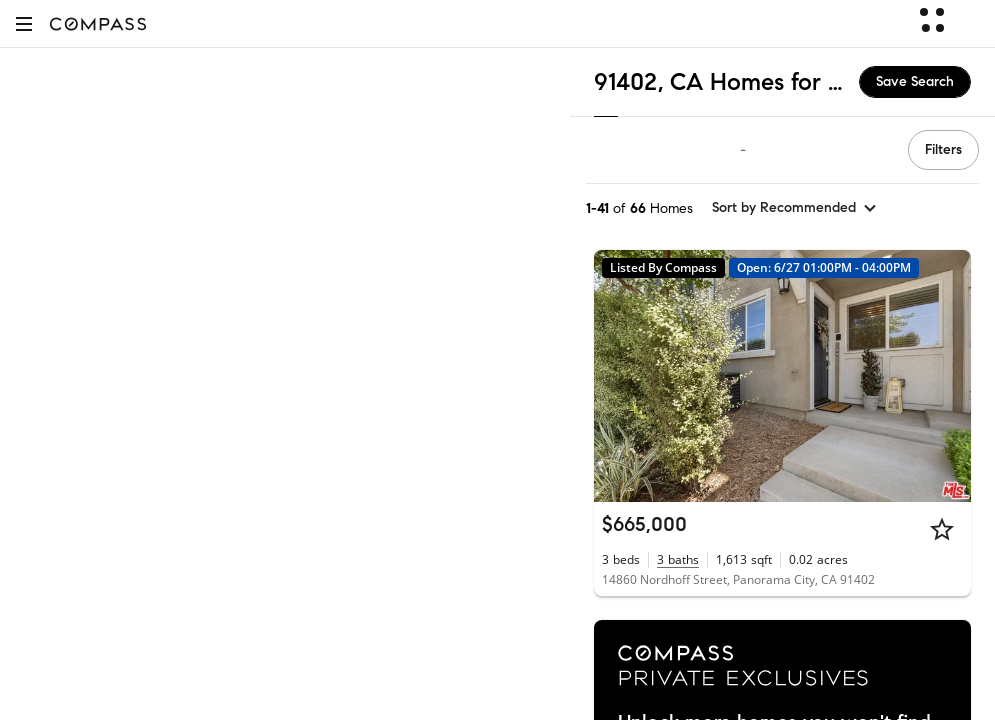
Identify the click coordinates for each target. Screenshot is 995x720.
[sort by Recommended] (795, 208)
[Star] (942, 529)
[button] (24, 23)
